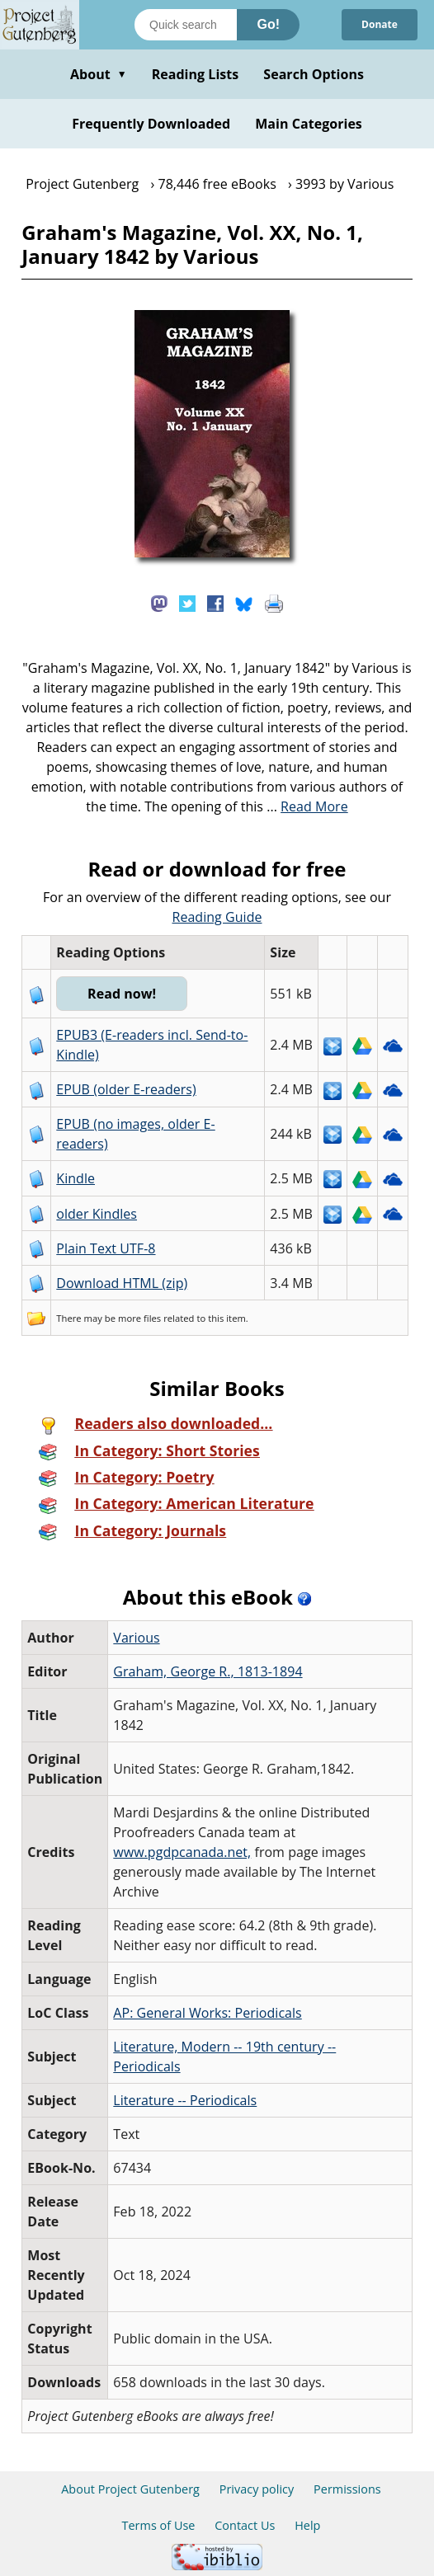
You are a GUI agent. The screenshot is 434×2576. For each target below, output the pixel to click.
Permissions (347, 2489)
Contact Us (245, 2525)
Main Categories (308, 124)
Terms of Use (159, 2525)
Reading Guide (217, 917)
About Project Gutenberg (130, 2489)
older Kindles (96, 1214)
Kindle (75, 1178)
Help (307, 2525)
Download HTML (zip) (121, 1283)
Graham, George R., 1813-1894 (207, 1671)
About (98, 74)
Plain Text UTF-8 (105, 1248)
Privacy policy (257, 2489)
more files (139, 1318)
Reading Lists (195, 74)
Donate (379, 24)
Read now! (121, 994)
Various (136, 1638)
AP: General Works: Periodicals (207, 2013)
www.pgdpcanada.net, (182, 1852)
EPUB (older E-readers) (126, 1089)
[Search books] (185, 24)
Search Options (313, 74)
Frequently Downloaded (151, 124)
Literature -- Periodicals (185, 2100)
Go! (268, 24)
